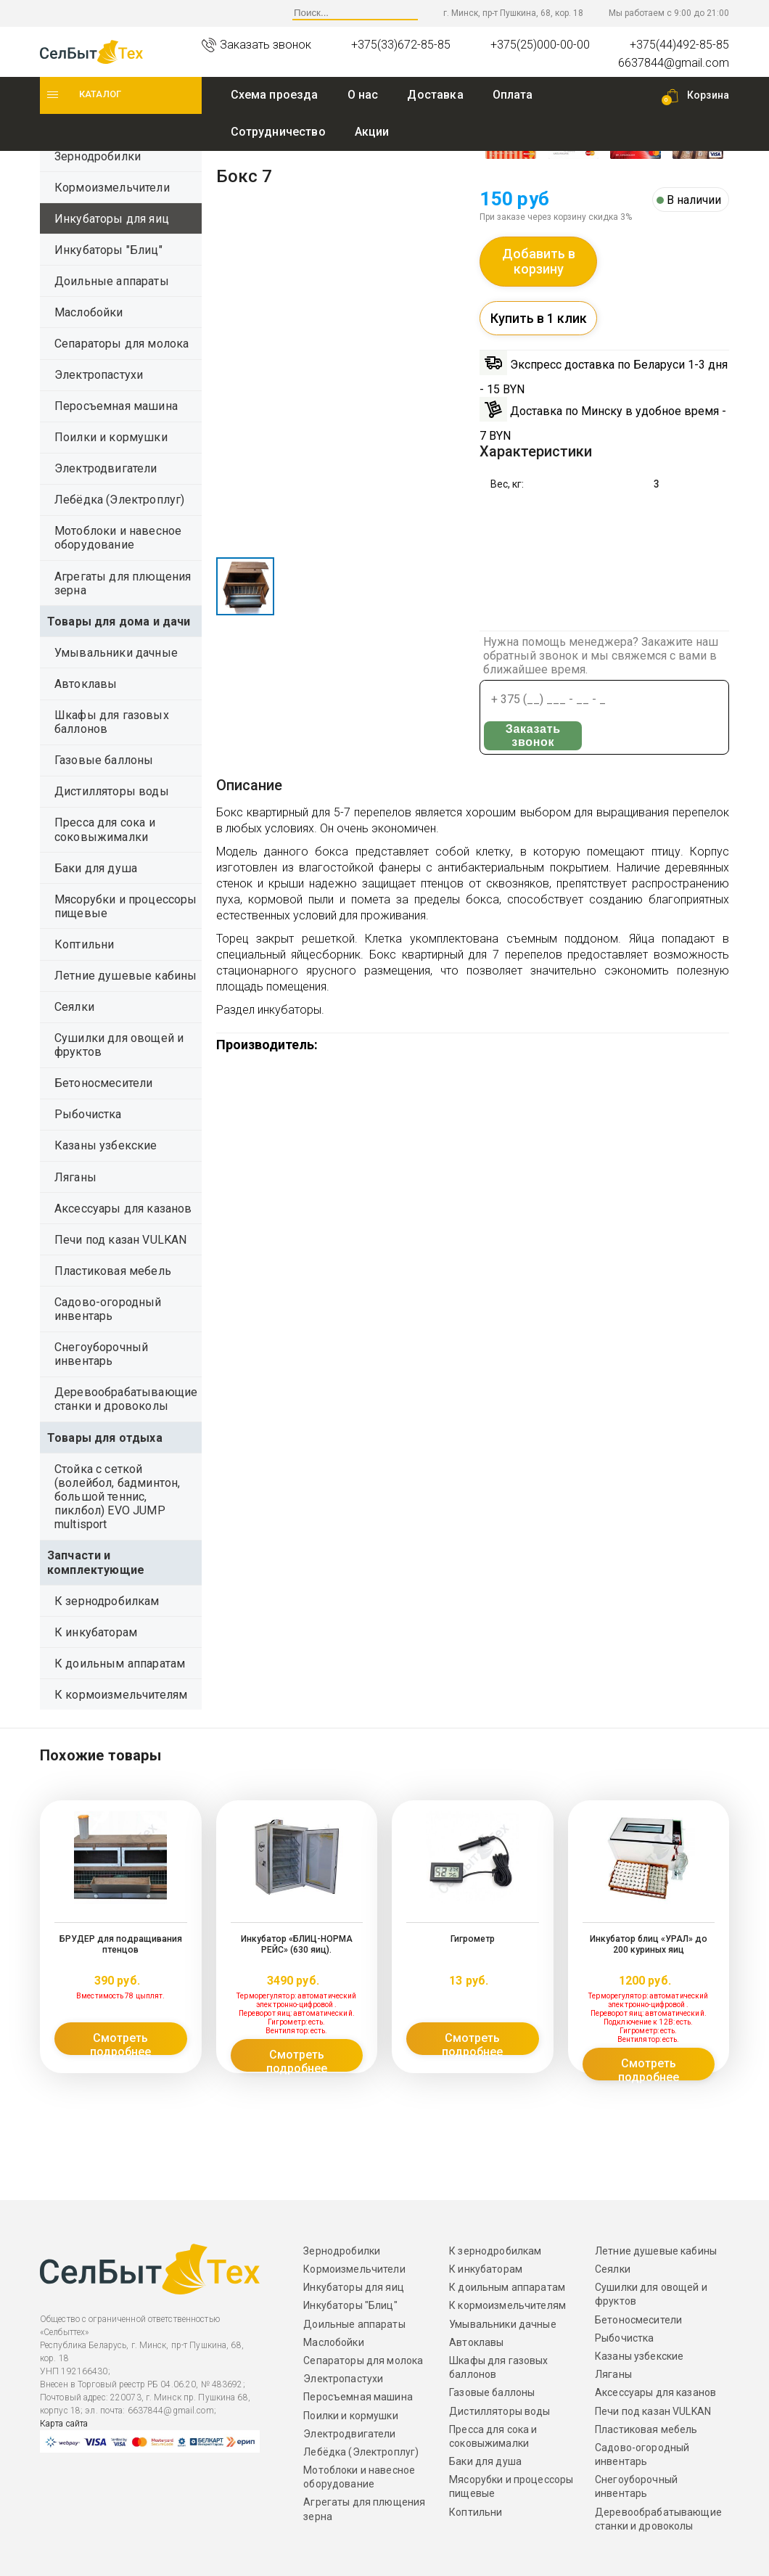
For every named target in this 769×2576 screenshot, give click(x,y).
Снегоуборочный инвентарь (101, 1354)
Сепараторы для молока (121, 343)
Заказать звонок (532, 736)
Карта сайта (64, 2424)
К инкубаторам (95, 1632)
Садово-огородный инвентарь (108, 1309)
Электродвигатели (105, 468)
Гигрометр (472, 1939)
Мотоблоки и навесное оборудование (117, 537)
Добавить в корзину (538, 261)
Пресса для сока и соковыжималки (104, 829)
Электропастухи (98, 375)
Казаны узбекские (105, 1145)
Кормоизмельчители (112, 187)
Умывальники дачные (116, 653)
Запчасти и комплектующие (95, 1562)
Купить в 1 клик (538, 318)
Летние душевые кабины (125, 976)
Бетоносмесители (103, 1083)
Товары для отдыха (105, 1438)
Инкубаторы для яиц (111, 219)
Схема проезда (274, 95)
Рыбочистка (88, 1114)
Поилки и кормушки (111, 437)
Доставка (435, 95)
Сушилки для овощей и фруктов (119, 1045)
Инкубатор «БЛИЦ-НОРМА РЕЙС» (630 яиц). (296, 1944)
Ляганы (75, 1177)
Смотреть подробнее (120, 2043)
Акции (372, 132)
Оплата (513, 95)
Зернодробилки (97, 156)
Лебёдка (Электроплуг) (119, 499)
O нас (363, 95)
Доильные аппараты (111, 281)
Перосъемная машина (116, 406)
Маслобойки (88, 312)
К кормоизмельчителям (120, 1695)
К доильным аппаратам (119, 1663)
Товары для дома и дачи (119, 621)
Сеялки (74, 1007)
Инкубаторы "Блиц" (108, 250)
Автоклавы (85, 684)
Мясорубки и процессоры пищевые (125, 906)
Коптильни (84, 944)
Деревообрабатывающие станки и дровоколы (125, 1399)
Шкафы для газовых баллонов (111, 722)
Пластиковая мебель (112, 1271)
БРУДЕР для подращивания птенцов (120, 1944)
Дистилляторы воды (111, 791)
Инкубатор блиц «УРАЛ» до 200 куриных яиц (648, 1944)
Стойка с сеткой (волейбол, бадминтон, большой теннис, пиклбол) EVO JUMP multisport (117, 1497)
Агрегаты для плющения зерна (122, 583)
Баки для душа (95, 868)
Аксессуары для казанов (123, 1208)
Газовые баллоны (103, 760)
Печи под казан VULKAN (120, 1240)
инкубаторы (289, 1010)
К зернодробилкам (107, 1601)
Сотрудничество (278, 132)
